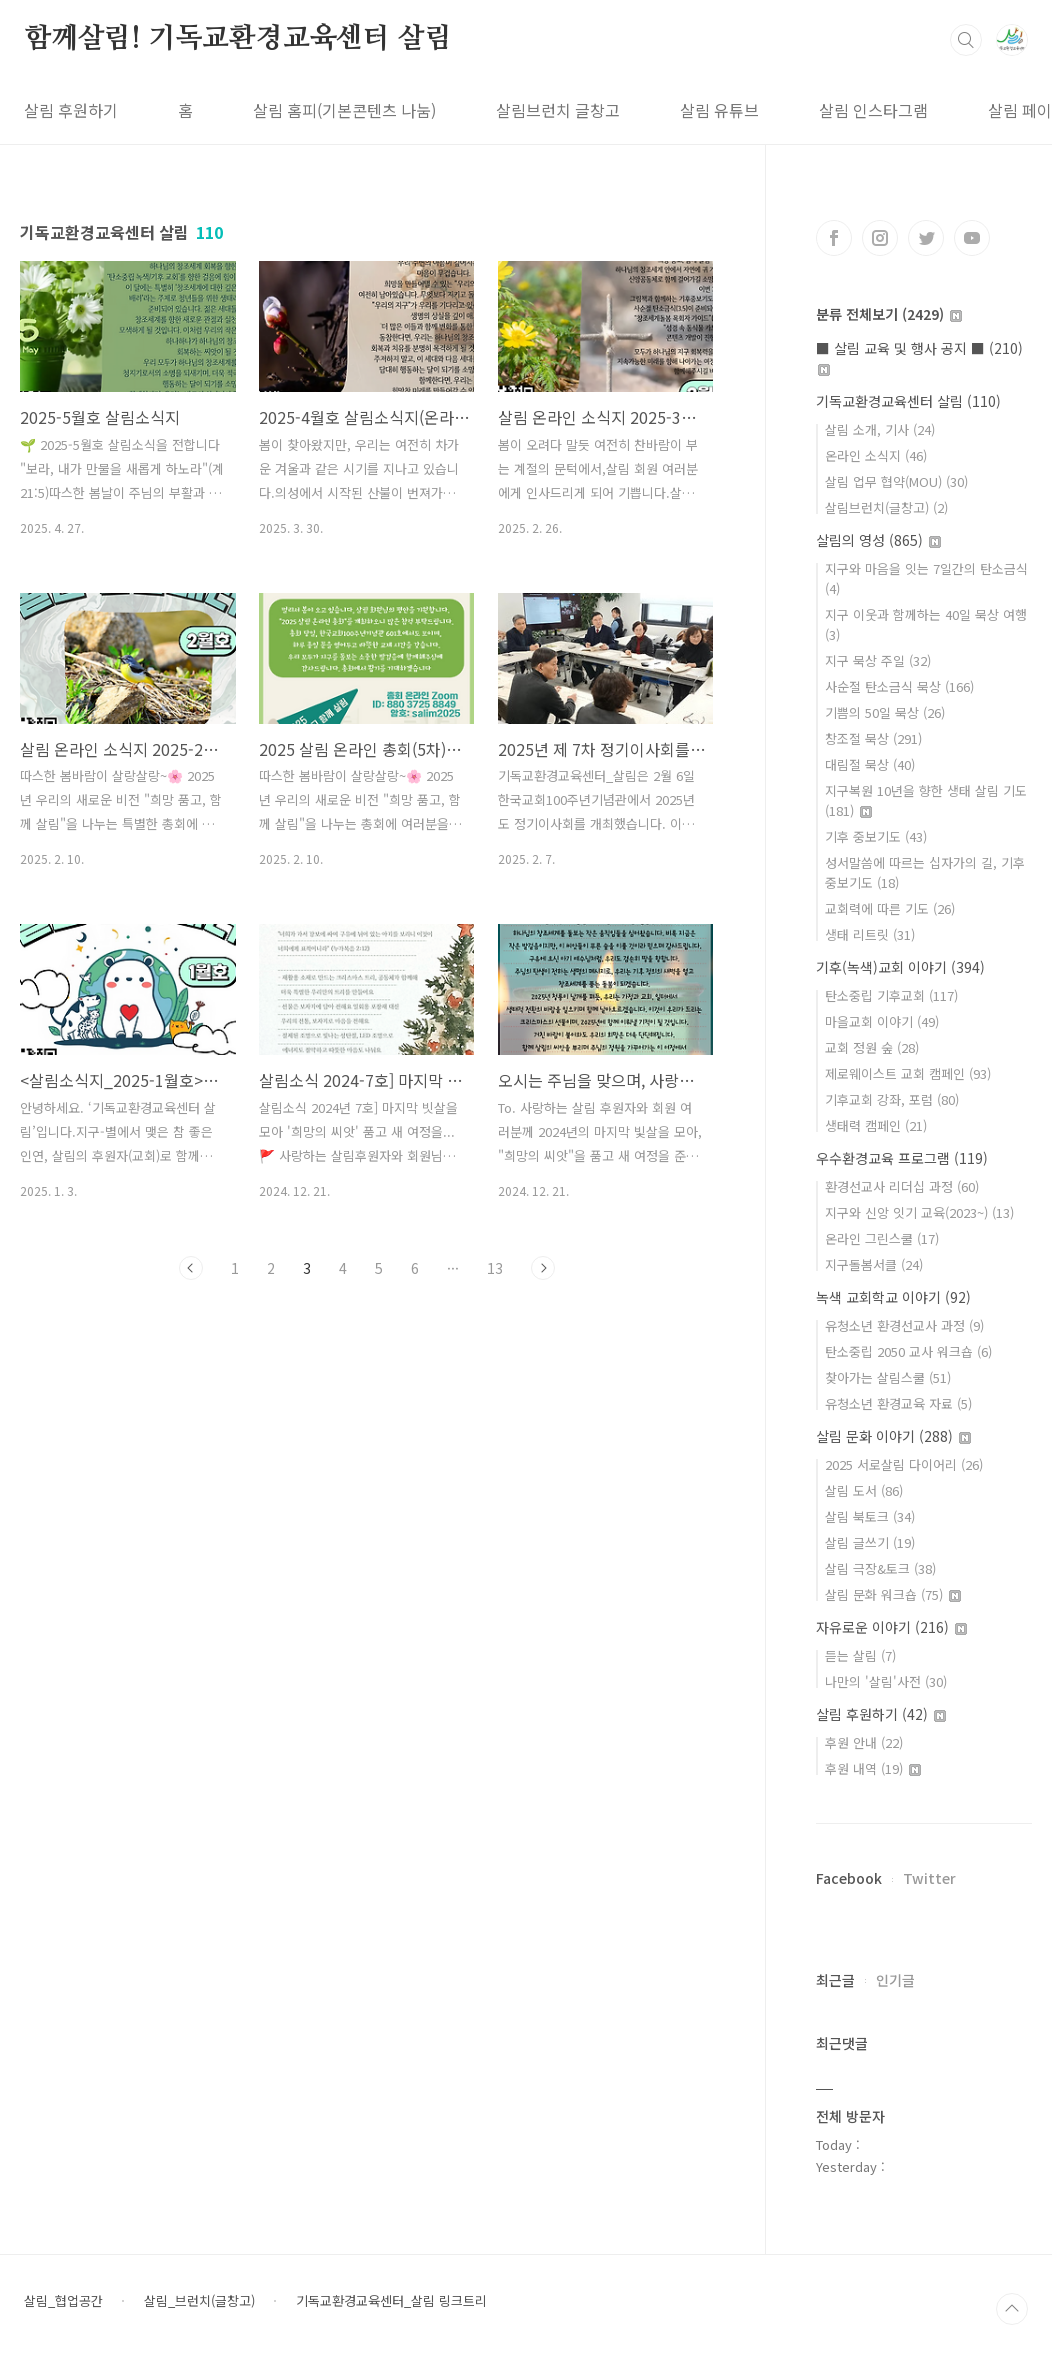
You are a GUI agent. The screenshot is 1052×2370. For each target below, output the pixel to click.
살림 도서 (864, 1490)
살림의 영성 (878, 540)
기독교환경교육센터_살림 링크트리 (391, 2301)
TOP (1012, 2309)
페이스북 (834, 238)
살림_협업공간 (63, 2301)
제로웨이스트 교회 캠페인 (908, 1073)
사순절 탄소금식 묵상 (899, 686)
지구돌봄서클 (874, 1264)
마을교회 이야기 (882, 1021)
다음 (543, 1268)
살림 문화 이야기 (893, 1436)
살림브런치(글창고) (886, 507)
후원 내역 (873, 1768)
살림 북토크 (870, 1516)
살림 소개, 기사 (880, 429)
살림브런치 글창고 (558, 110)
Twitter (929, 1878)
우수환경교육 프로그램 (902, 1158)
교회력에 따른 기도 (890, 908)
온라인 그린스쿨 (882, 1238)
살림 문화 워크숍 (893, 1594)
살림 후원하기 (71, 110)
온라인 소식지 (876, 455)
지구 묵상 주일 (878, 660)
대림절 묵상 (870, 764)
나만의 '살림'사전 (886, 1681)
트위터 (926, 238)
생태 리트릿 (870, 934)
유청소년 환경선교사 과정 (904, 1325)
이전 (191, 1268)
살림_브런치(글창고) (199, 2301)
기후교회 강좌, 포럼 (892, 1099)
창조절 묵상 (873, 738)
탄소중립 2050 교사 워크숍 (908, 1351)
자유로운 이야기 (891, 1627)
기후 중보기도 (876, 836)
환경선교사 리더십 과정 (902, 1186)
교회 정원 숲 (872, 1047)
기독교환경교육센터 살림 (908, 401)
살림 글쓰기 (870, 1542)
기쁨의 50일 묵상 (885, 712)
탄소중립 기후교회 (891, 995)
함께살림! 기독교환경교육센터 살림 (237, 39)
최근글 (835, 1980)
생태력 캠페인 (876, 1125)
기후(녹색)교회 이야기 (900, 967)
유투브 (972, 238)
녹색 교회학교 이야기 (893, 1297)
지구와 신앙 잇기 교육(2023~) (919, 1212)
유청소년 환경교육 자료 (898, 1403)
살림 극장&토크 (880, 1568)
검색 (966, 40)
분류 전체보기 (889, 314)
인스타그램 (880, 238)
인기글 (895, 1980)
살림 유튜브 (719, 110)
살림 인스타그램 (873, 110)
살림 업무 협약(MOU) (896, 481)
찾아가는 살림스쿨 (888, 1377)
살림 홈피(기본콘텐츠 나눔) (344, 110)
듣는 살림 (860, 1655)
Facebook (849, 1878)
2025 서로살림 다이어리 (904, 1464)
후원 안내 (864, 1742)
